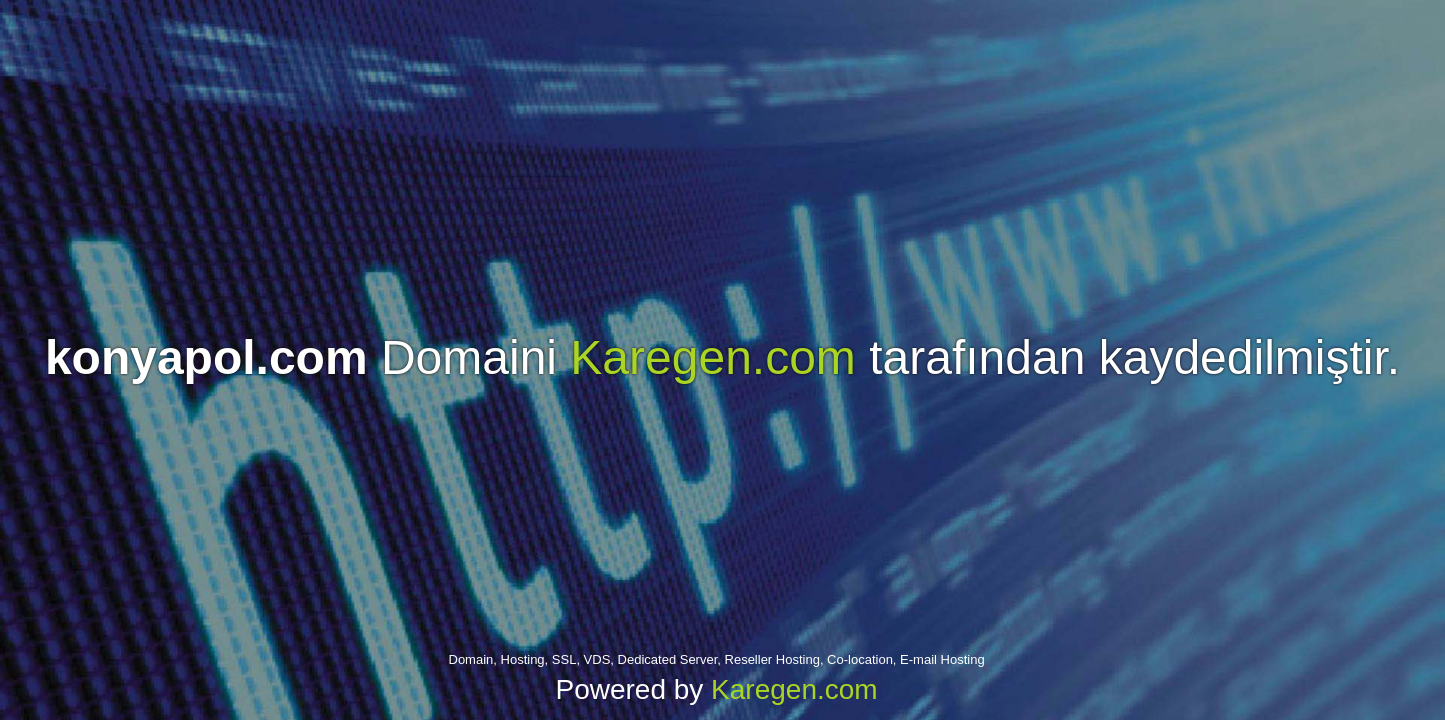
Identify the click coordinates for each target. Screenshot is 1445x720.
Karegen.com (713, 357)
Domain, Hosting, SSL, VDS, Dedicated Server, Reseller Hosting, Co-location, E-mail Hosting (717, 659)
